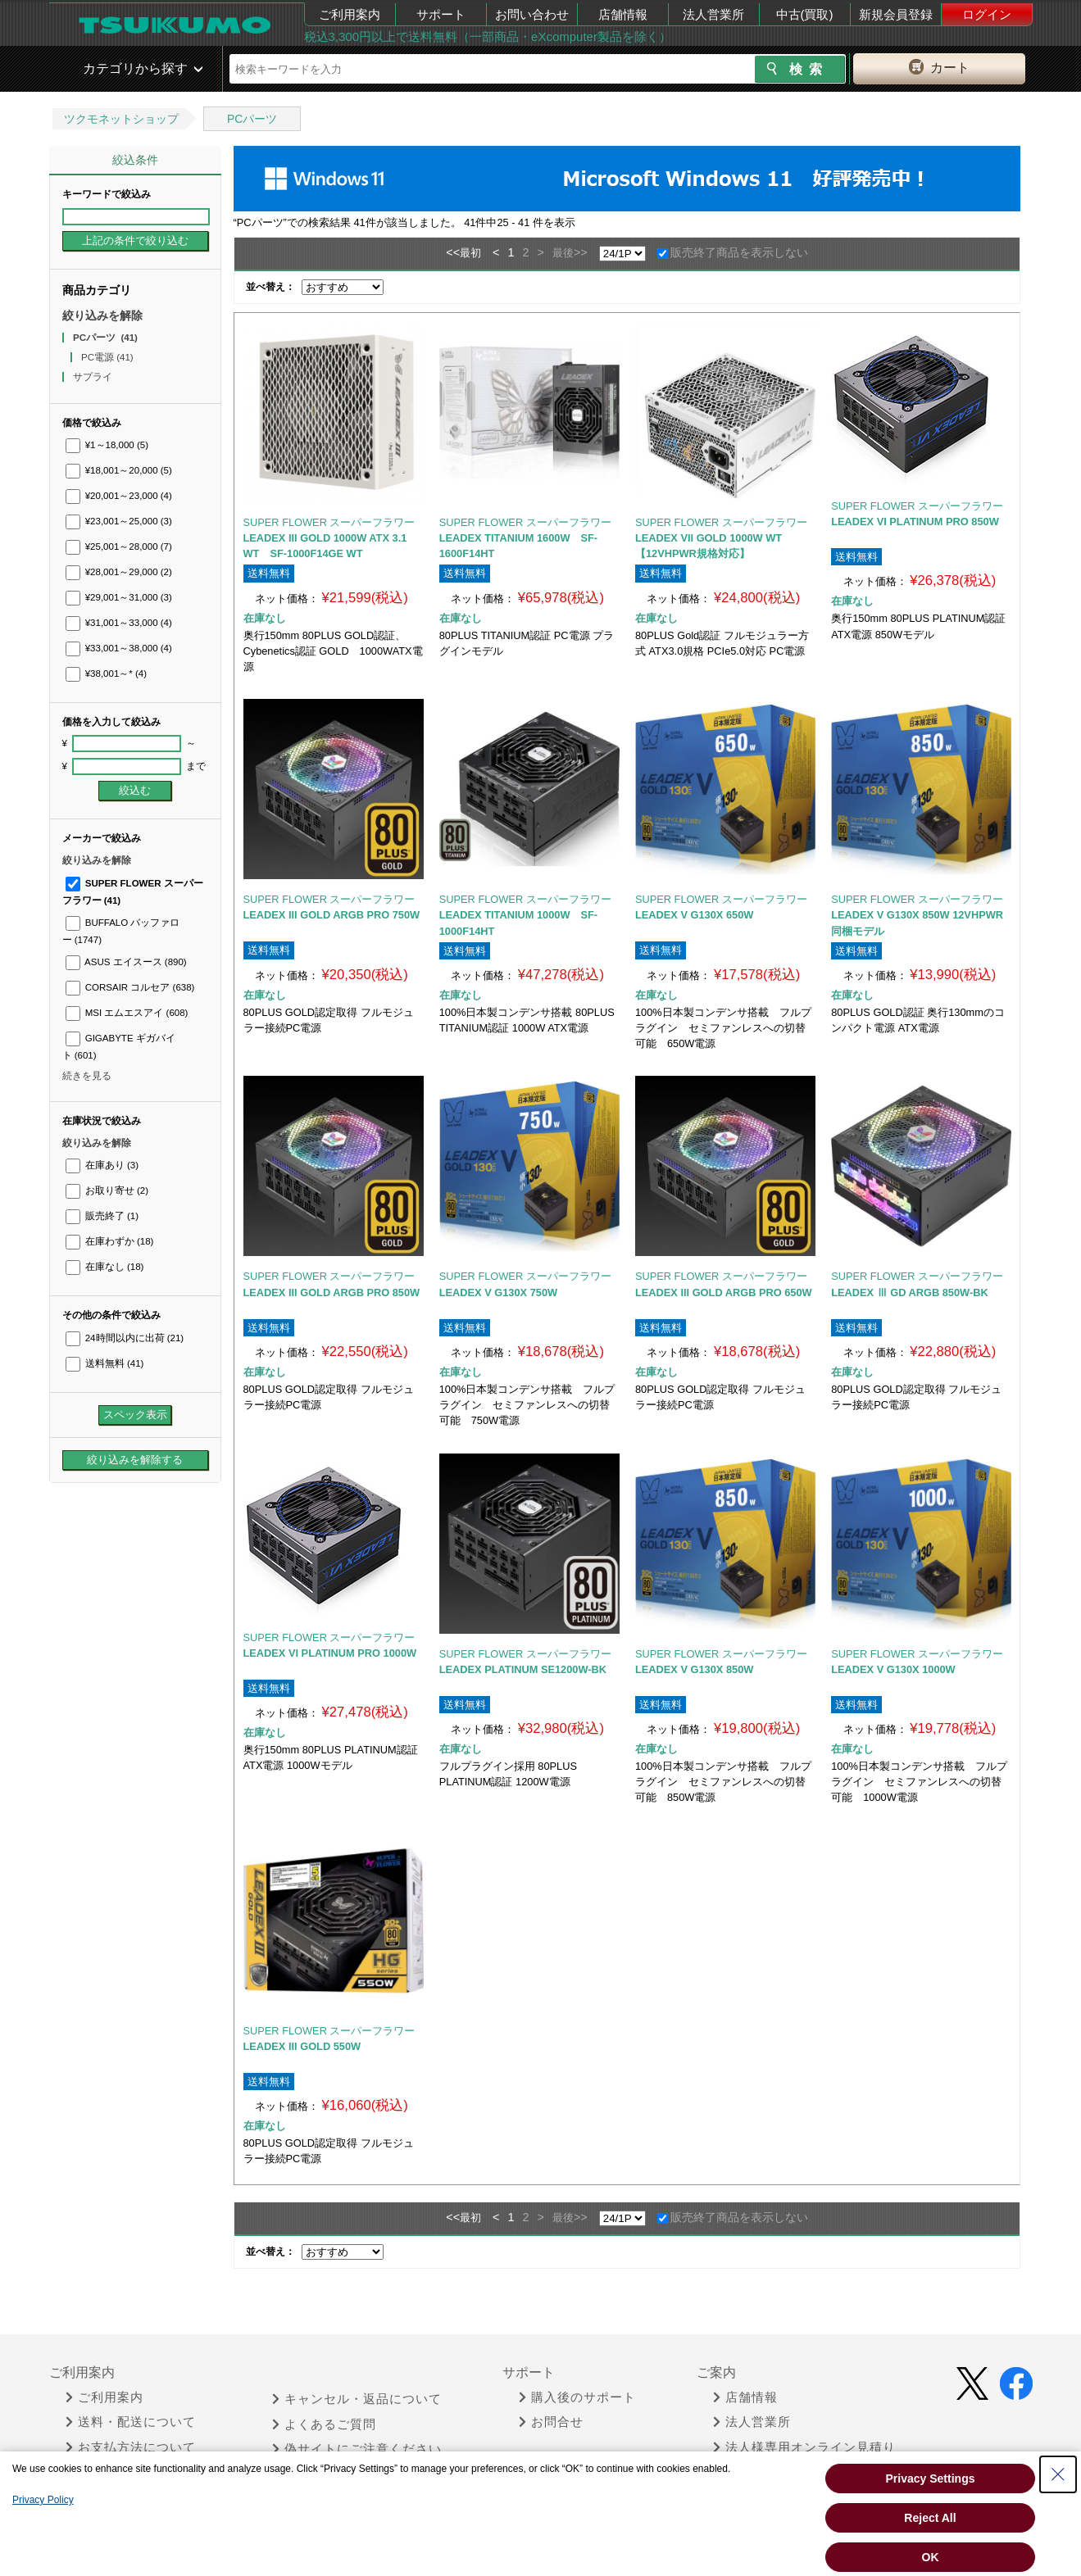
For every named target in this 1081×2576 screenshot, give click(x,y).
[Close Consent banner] (1058, 2474)
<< (453, 252)
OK (930, 2557)
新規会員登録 (896, 14)
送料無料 (105, 1363)
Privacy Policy (43, 2500)
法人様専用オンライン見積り (804, 2447)
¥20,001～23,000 (119, 496)
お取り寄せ (107, 1190)
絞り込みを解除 (102, 315)
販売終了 (102, 1216)
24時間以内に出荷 (125, 1338)
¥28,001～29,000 (119, 572)
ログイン (986, 14)
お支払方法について (131, 2447)
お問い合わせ (532, 14)
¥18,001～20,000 (119, 470)
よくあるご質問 (324, 2424)
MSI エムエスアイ (127, 1013)
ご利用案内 (349, 14)
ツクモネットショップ (121, 118)
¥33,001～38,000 (119, 648)
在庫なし (105, 1267)
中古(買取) (804, 14)
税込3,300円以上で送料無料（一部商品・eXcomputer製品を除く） (487, 36)
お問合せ (551, 2422)
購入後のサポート (577, 2397)
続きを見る (86, 1076)
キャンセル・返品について (357, 2399)
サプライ (94, 377)
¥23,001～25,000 (119, 521)
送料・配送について (131, 2422)
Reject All (930, 2517)
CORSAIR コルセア (130, 987)
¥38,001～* (107, 673)
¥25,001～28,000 (119, 546)
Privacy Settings (930, 2478)
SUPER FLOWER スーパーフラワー (329, 522)
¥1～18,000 (107, 445)
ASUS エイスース (126, 962)
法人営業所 (713, 14)
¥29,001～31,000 (119, 597)
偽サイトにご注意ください (357, 2449)
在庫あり (102, 1165)
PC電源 (107, 357)
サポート (441, 14)
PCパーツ (252, 118)
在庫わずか (110, 1241)
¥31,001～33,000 (119, 623)
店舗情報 (622, 14)
